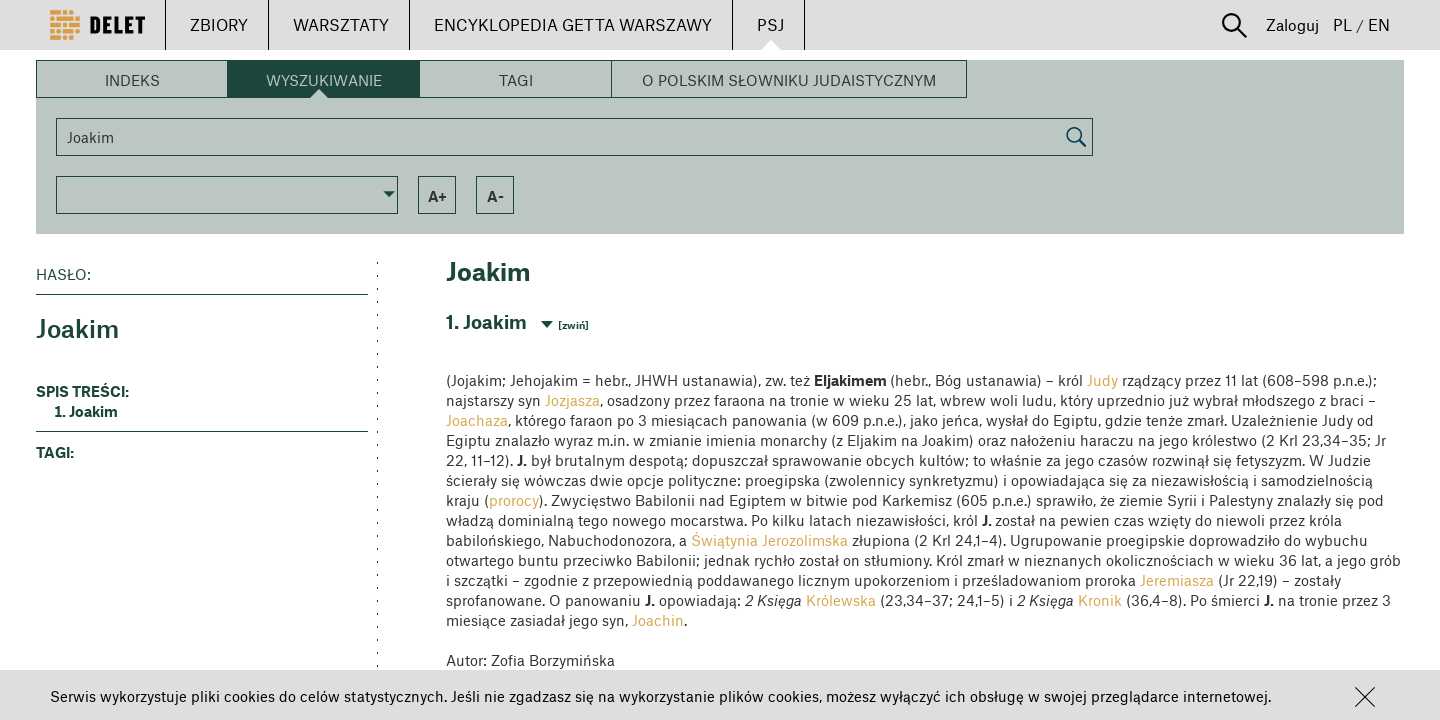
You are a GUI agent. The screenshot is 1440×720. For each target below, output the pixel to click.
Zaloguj (1292, 24)
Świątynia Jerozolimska (769, 540)
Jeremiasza (1177, 580)
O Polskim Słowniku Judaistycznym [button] (789, 80)
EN (1379, 24)
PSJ (770, 24)
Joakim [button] (93, 411)
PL (1342, 24)
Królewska (839, 600)
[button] (1365, 697)
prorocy (514, 500)
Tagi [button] (516, 80)
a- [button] (495, 196)
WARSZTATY (341, 24)
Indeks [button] (132, 80)
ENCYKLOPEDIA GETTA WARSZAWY (573, 24)
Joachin (658, 620)
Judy (1102, 380)
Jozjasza (572, 400)
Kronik (1100, 600)
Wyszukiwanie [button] (324, 80)
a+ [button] (437, 196)
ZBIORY (219, 24)
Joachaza (477, 420)
